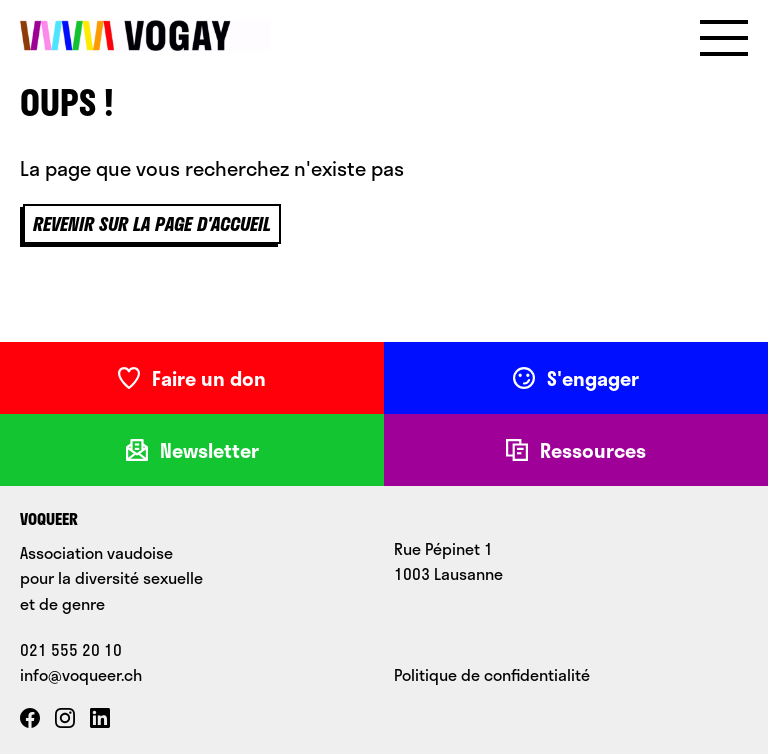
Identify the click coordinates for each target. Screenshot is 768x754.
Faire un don (192, 378)
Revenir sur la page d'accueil (152, 224)
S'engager (576, 378)
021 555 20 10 (71, 649)
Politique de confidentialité (492, 674)
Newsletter (192, 450)
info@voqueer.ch (81, 674)
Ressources (576, 450)
